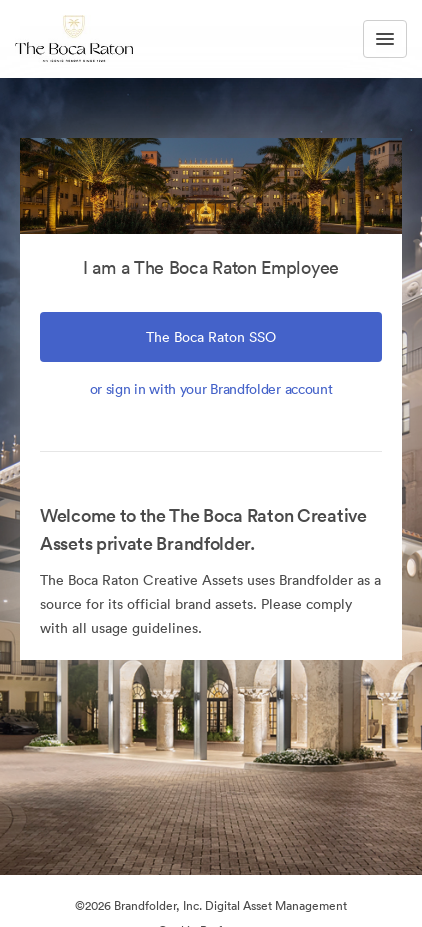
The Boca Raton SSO (211, 337)
